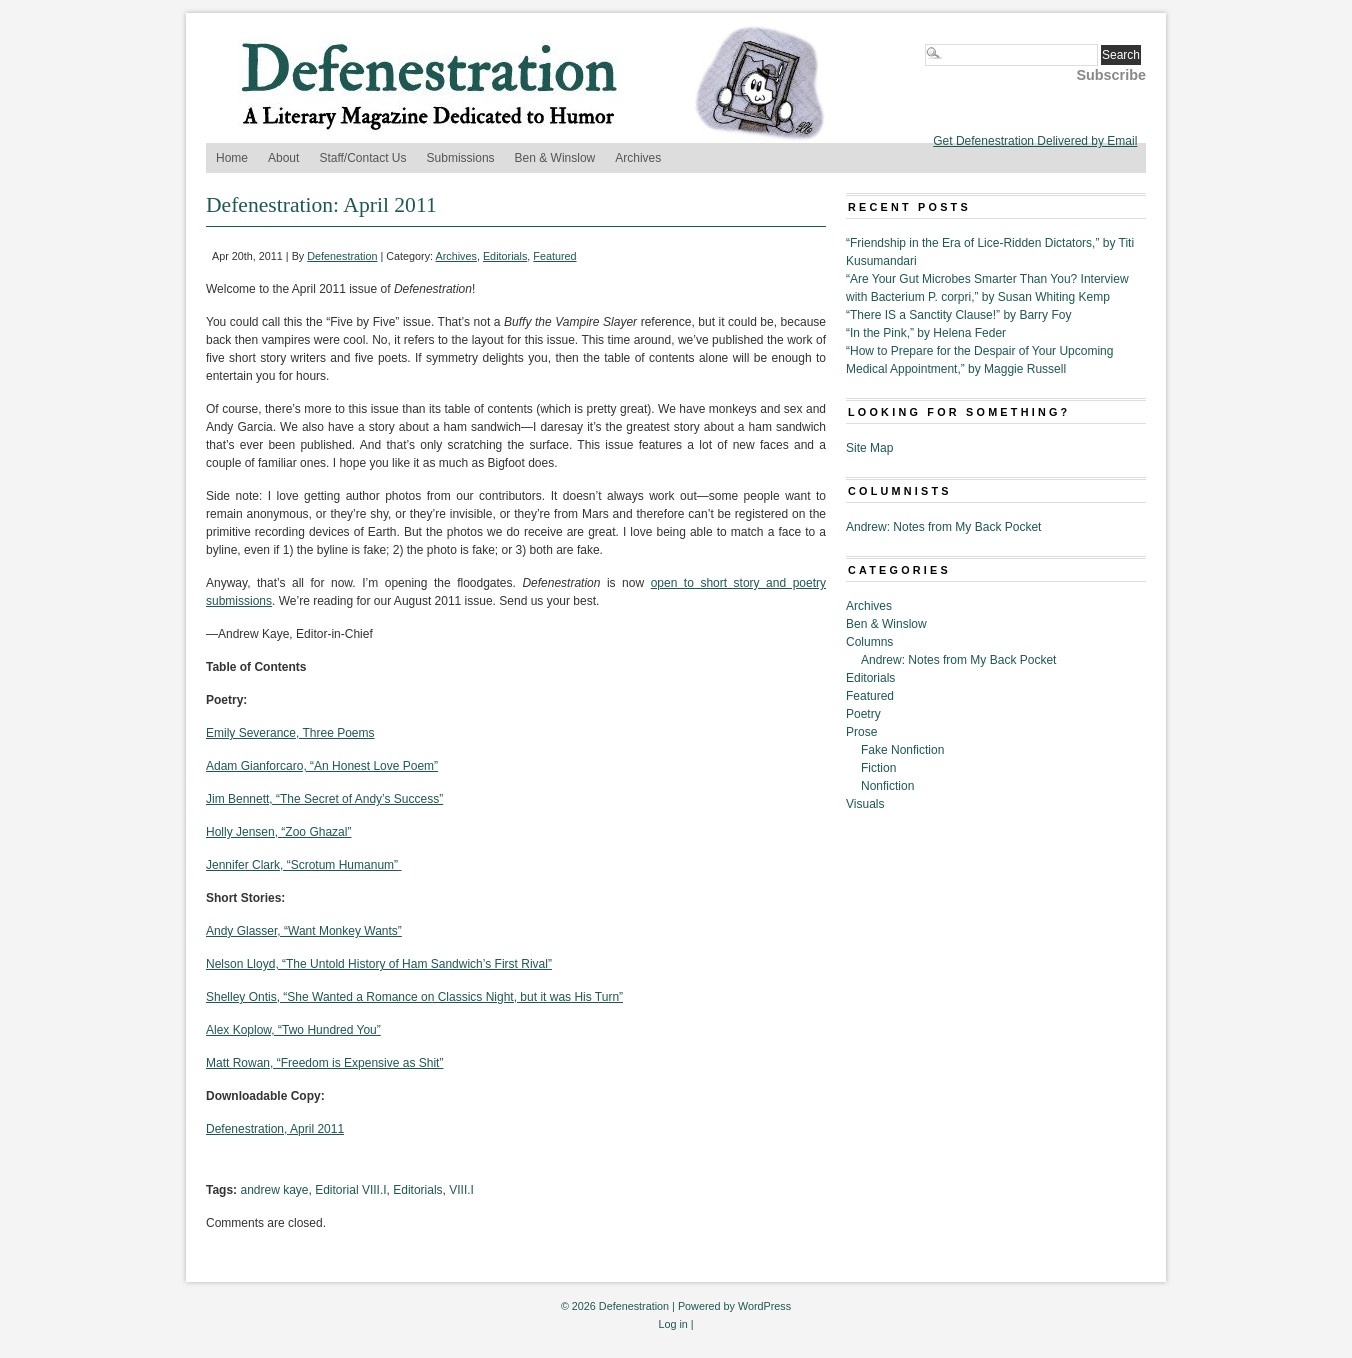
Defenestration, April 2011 (275, 1129)
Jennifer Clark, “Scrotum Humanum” (303, 865)
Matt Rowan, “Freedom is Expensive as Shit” (324, 1063)
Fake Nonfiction (902, 750)
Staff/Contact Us (362, 158)
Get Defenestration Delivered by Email (1035, 141)
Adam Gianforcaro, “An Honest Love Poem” (322, 766)
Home (232, 158)
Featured (554, 256)
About (283, 158)
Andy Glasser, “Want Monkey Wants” (304, 931)
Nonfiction (887, 786)
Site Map (869, 448)
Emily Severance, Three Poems (290, 733)
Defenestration (342, 256)
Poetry (863, 714)
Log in (672, 1324)
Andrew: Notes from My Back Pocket (943, 527)
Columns (869, 642)
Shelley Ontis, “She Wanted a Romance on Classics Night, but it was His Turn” (414, 997)
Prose (861, 732)
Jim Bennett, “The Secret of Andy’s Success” (324, 799)
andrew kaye (274, 1190)
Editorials (505, 256)
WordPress (764, 1306)
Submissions (461, 158)
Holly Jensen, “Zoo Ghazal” (278, 832)
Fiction (878, 768)
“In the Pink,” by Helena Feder (926, 333)
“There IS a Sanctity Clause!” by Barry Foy (958, 315)
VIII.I (461, 1190)
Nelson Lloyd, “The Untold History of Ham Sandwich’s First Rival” (379, 964)
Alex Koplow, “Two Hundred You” (293, 1030)
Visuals (865, 804)
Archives (638, 158)
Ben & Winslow (555, 158)
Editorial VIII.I (350, 1190)
